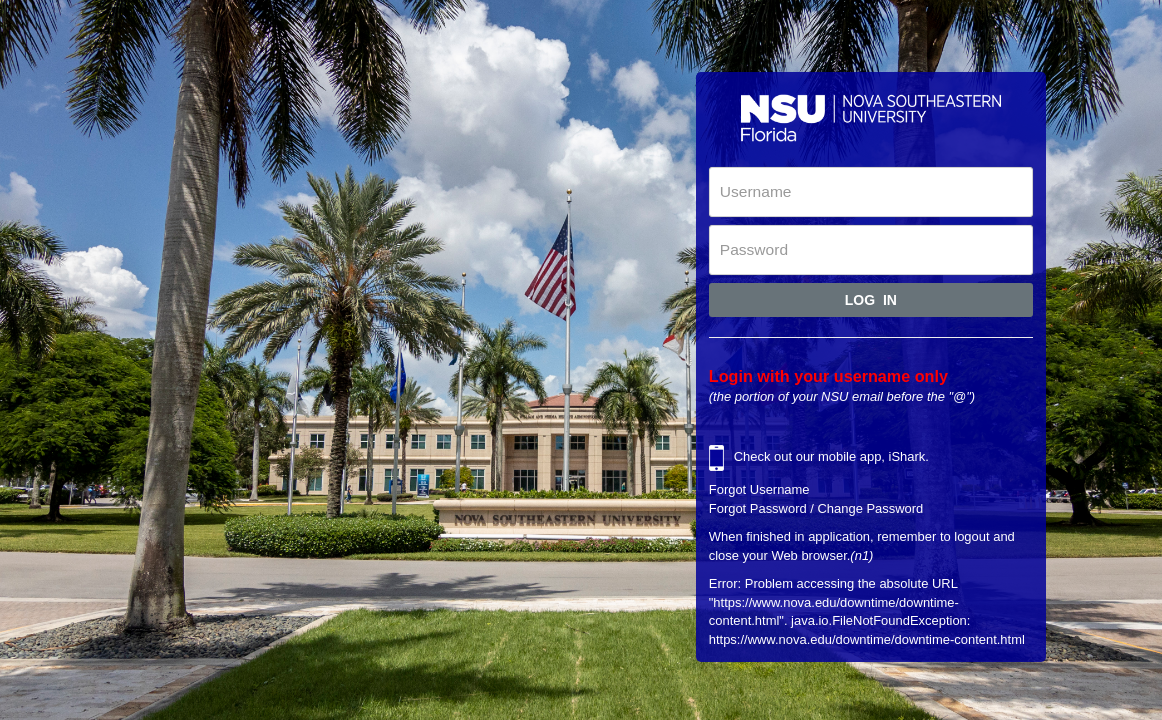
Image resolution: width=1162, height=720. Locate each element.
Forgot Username (759, 489)
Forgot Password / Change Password (816, 508)
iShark (907, 457)
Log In (871, 300)
